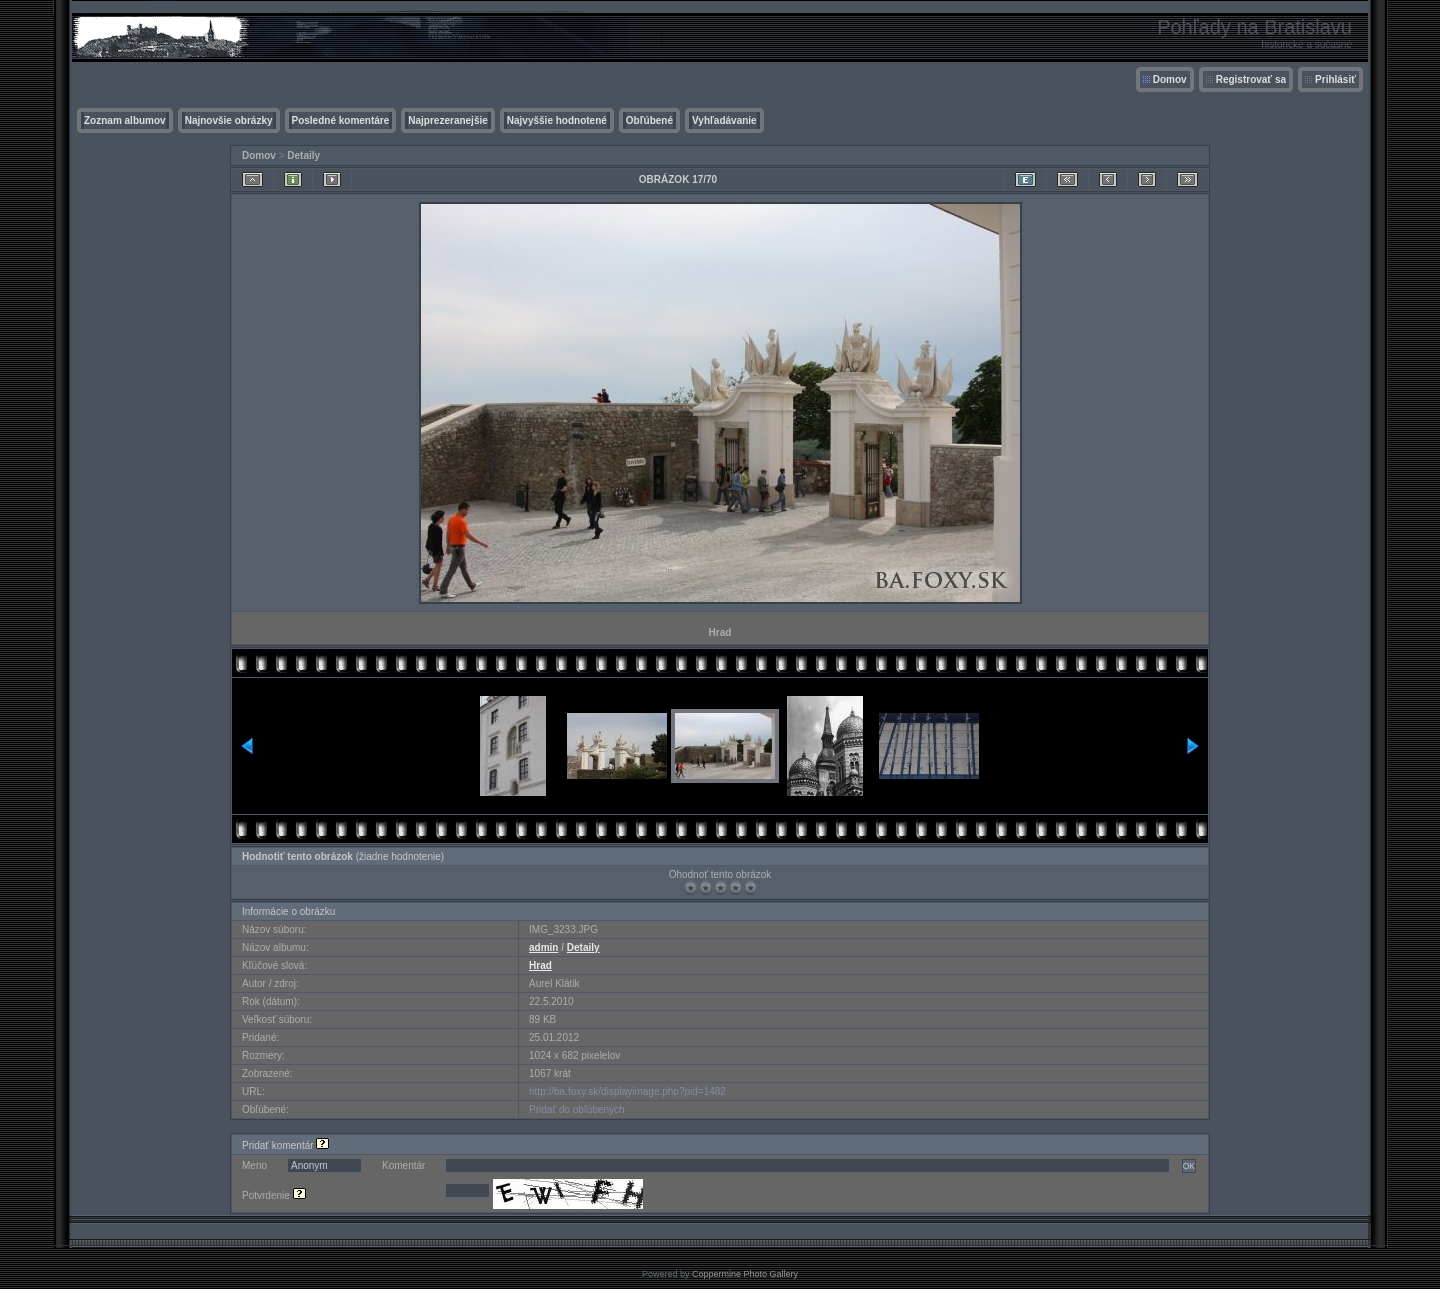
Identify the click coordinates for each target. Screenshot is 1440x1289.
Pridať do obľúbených (577, 1109)
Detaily (303, 155)
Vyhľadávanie (724, 120)
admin (543, 947)
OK (1189, 1166)
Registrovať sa (1251, 79)
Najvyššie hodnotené (557, 120)
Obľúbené (649, 120)
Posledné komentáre (341, 120)
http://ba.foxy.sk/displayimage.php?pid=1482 (627, 1091)
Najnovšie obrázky (229, 120)
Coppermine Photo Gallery (745, 1274)
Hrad (540, 965)
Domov (1170, 79)
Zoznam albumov (125, 120)
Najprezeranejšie (448, 120)
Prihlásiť (1335, 79)
